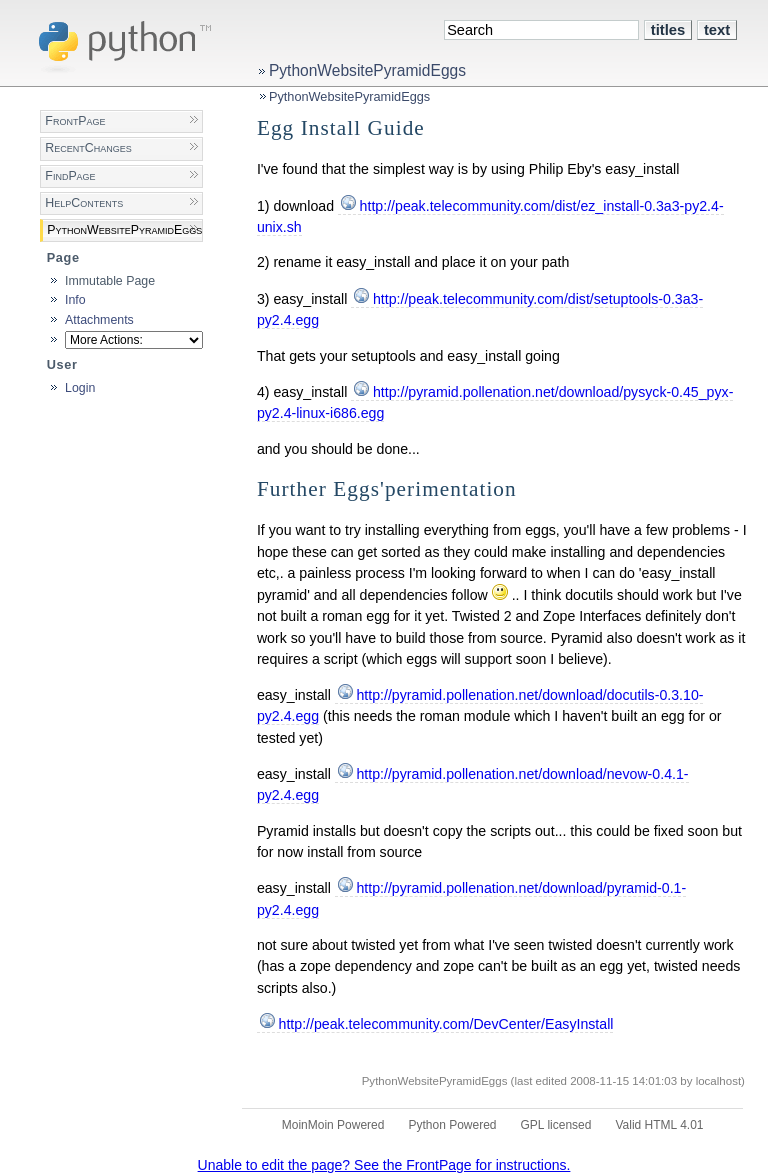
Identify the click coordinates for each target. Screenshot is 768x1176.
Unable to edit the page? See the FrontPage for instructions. (384, 1165)
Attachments (99, 320)
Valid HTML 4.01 (659, 1125)
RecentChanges (88, 148)
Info (75, 300)
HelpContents (84, 203)
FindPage (70, 176)
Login (80, 388)
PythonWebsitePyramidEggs (367, 70)
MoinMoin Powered (333, 1125)
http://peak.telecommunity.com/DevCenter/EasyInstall (446, 1024)
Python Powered (452, 1125)
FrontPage (75, 121)
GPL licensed (556, 1125)
